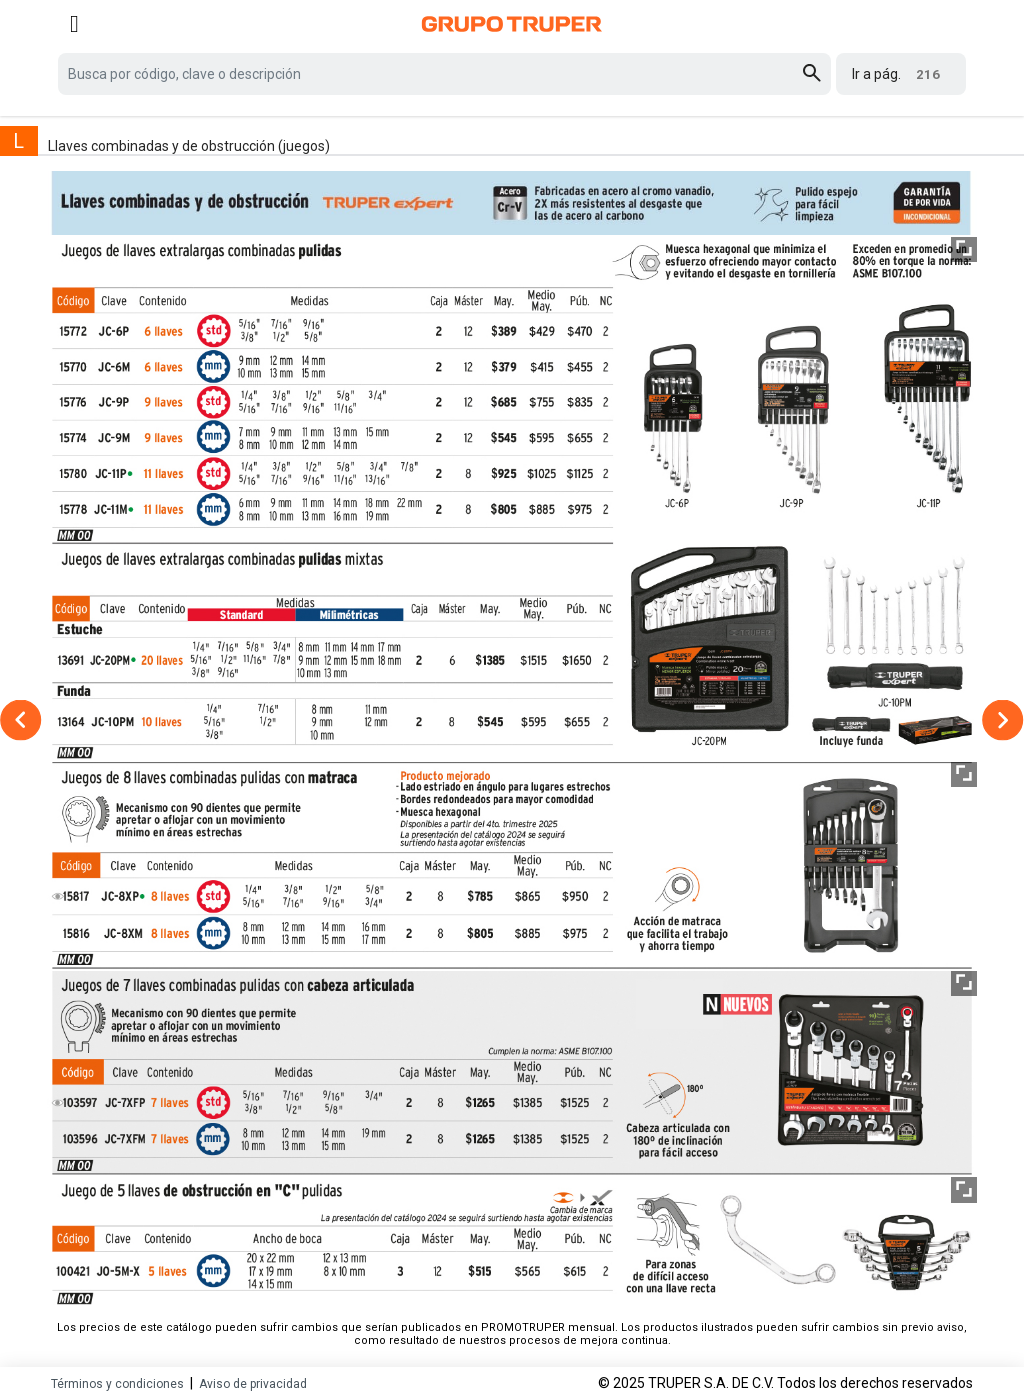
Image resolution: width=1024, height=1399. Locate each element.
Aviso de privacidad (253, 1384)
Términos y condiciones (117, 1384)
